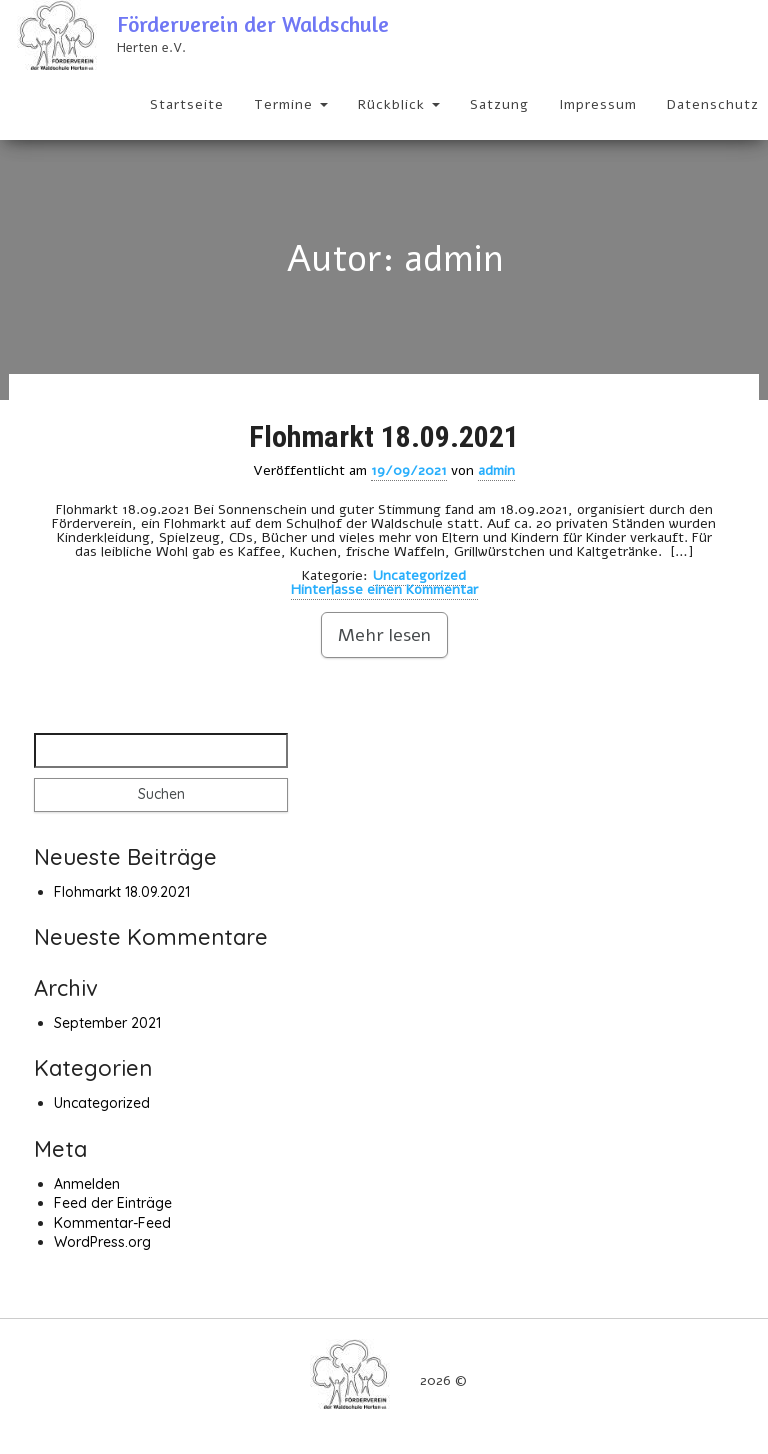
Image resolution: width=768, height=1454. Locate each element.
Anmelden (87, 1184)
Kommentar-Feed (112, 1223)
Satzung (499, 104)
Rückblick (399, 104)
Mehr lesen (384, 635)
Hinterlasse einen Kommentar (384, 589)
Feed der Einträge (113, 1203)
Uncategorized (419, 575)
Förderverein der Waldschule (253, 24)
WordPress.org (102, 1242)
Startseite (187, 104)
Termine (291, 104)
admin (496, 470)
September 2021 (107, 1023)
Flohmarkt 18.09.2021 (384, 436)
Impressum (598, 104)
